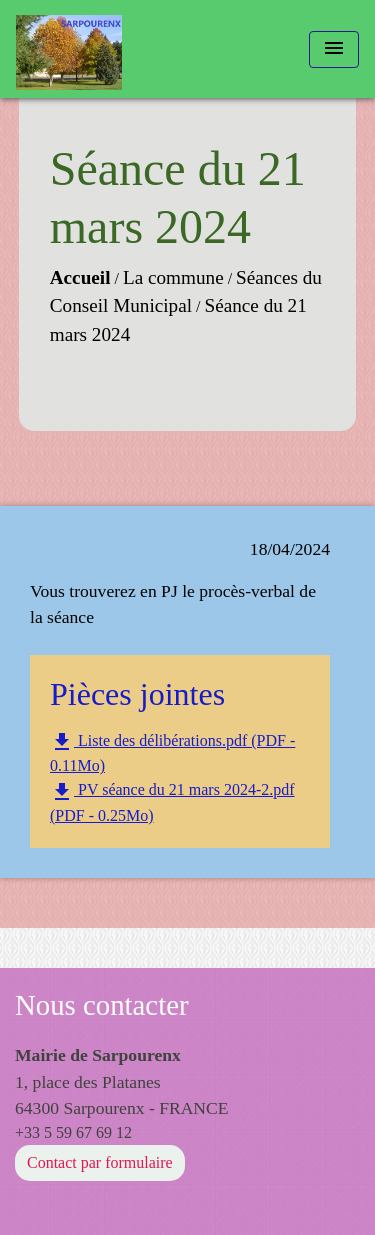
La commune (173, 277)
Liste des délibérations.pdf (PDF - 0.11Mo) (172, 752)
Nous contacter (102, 1005)
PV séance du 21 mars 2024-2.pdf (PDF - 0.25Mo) (172, 802)
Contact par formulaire (100, 1162)
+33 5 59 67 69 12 (73, 1132)
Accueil (80, 277)
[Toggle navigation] (334, 49)
